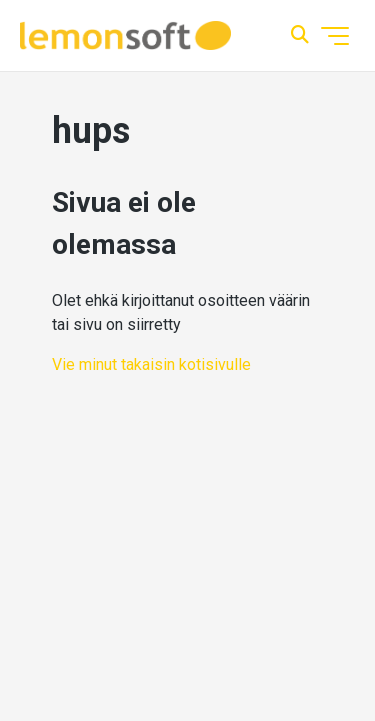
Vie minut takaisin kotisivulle (151, 364)
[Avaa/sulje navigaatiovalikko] (335, 36)
